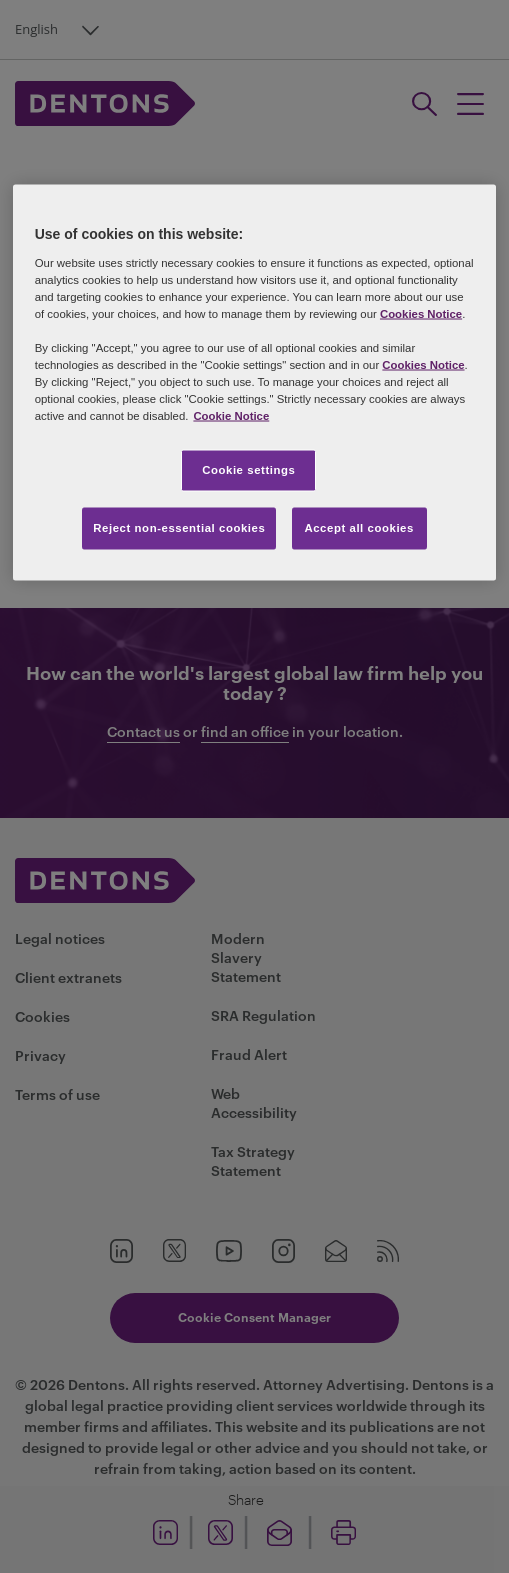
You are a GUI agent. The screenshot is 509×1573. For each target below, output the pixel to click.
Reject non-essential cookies (179, 528)
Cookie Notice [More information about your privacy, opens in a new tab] (231, 416)
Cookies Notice (421, 313)
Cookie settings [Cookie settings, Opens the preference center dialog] (248, 470)
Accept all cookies (359, 528)
